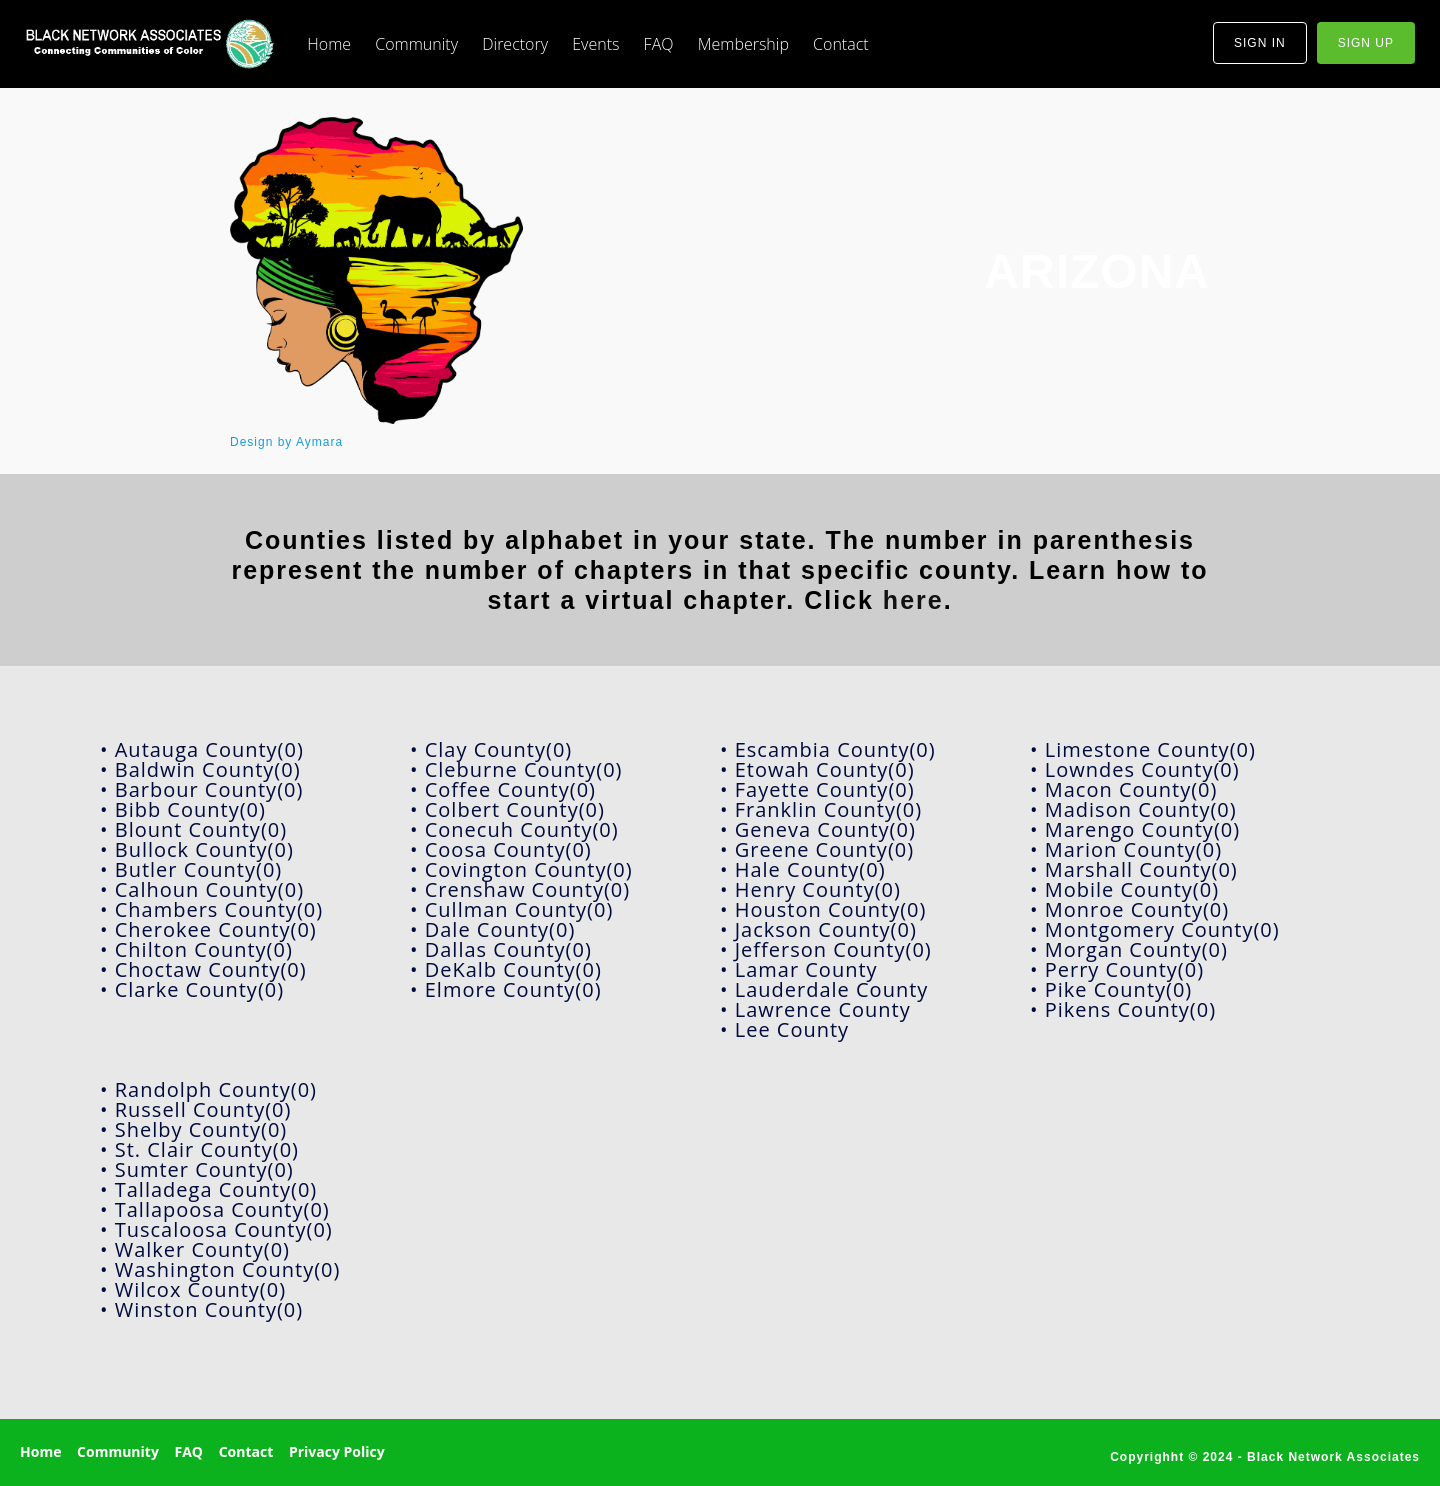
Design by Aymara (286, 442)
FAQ (659, 44)
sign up (1366, 43)
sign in (1260, 43)
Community (416, 44)
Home (329, 44)
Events (595, 44)
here (913, 600)
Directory (515, 44)
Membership (743, 44)
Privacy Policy (337, 1451)
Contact (841, 44)
